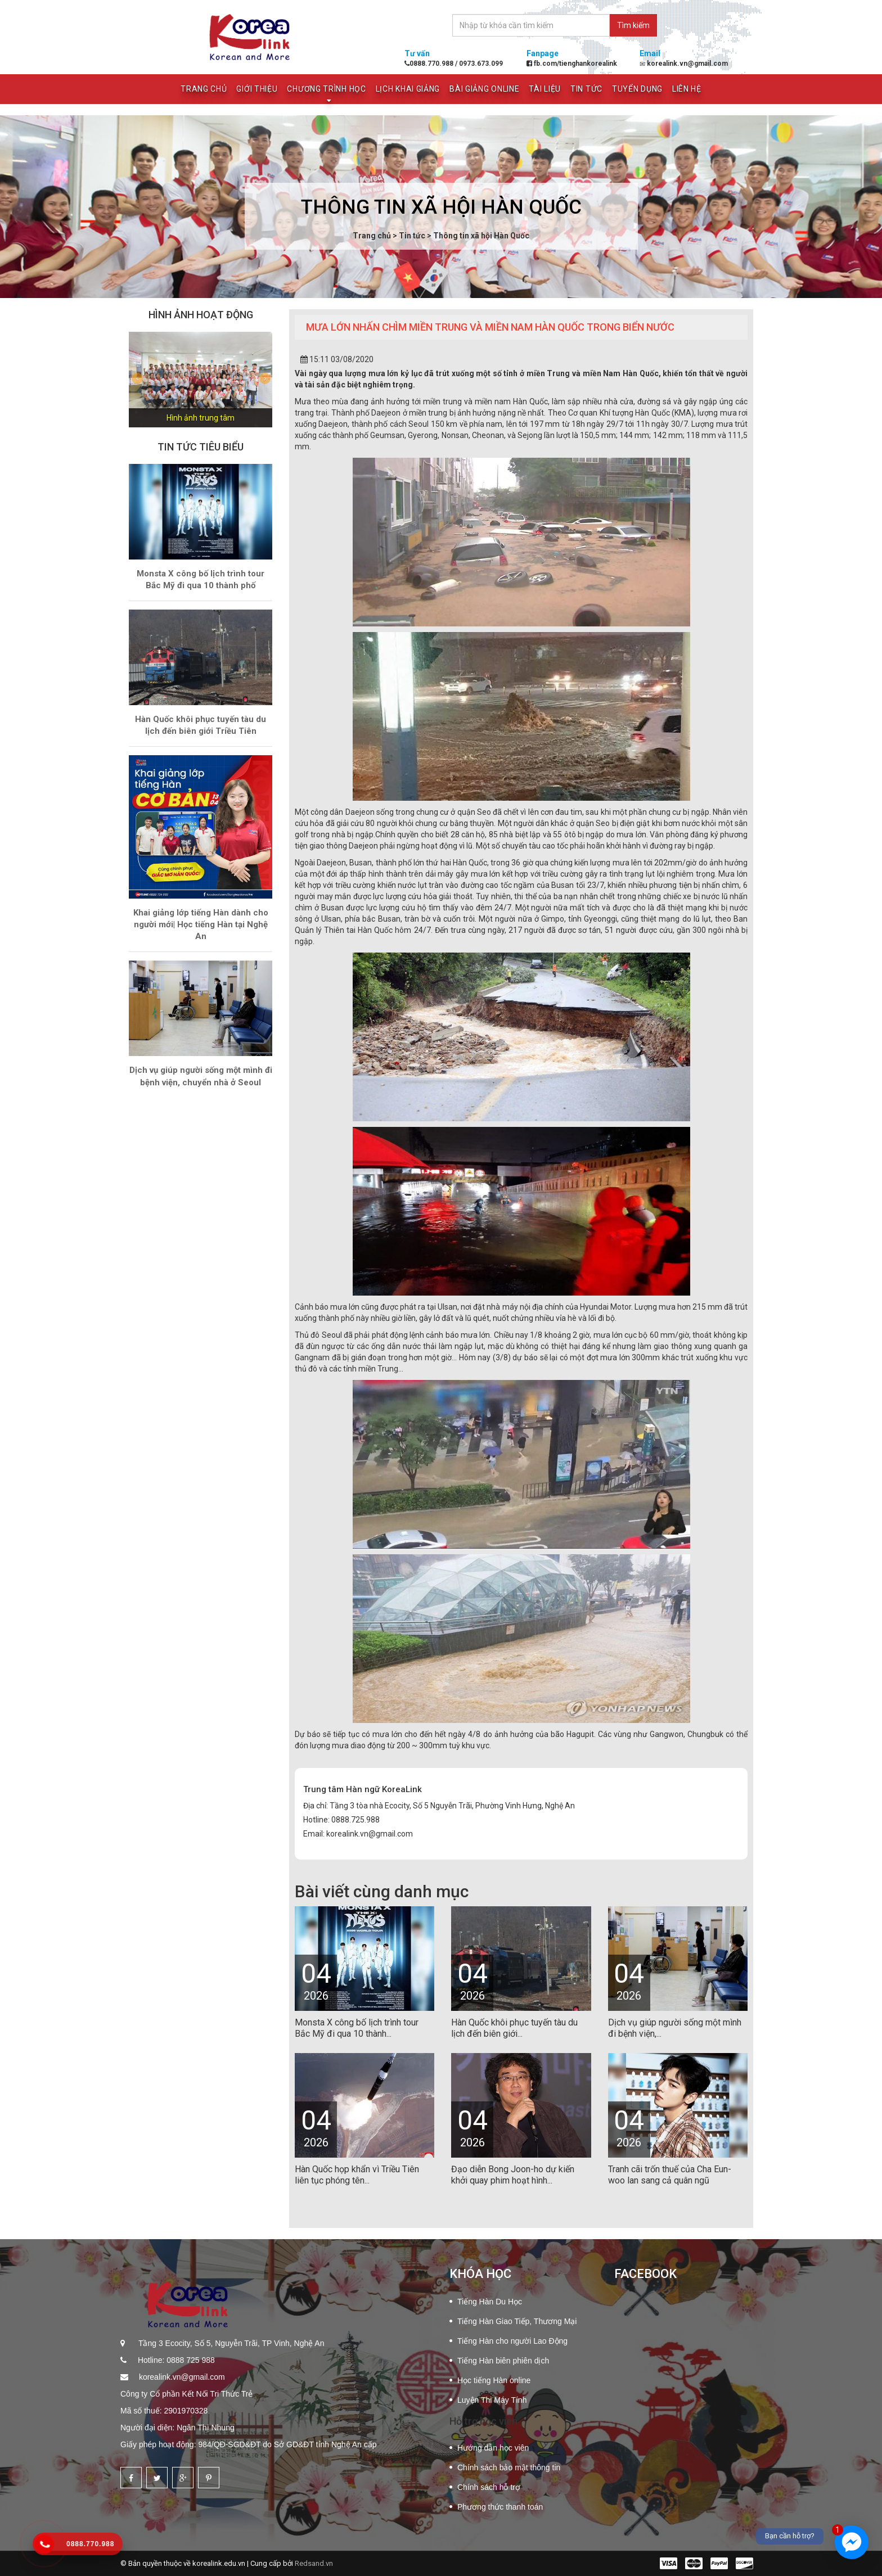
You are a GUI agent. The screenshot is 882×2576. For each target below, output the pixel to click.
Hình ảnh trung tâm (200, 417)
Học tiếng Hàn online (493, 2380)
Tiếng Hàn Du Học (489, 2301)
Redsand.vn (314, 2563)
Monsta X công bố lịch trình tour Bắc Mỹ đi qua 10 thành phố (200, 579)
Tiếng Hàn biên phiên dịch (503, 2360)
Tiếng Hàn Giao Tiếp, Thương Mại (517, 2321)
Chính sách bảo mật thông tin (508, 2467)
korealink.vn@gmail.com (181, 2376)
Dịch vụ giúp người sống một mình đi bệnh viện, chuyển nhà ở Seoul (200, 1076)
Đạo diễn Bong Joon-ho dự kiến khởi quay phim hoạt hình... (512, 2175)
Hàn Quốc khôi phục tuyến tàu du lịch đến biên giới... (514, 2028)
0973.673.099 (480, 63)
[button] (139, 379)
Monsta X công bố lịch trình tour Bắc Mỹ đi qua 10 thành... (356, 2028)
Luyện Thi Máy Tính (491, 2399)
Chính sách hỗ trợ (488, 2487)
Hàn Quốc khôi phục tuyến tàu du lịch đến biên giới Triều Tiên (200, 725)
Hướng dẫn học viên (493, 2447)
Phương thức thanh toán (500, 2506)
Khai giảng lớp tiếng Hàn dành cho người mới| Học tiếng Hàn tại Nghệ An (200, 925)
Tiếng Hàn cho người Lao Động (512, 2340)
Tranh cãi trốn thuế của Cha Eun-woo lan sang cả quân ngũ (669, 2175)
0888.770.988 (429, 63)
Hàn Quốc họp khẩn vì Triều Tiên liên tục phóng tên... (357, 2175)
